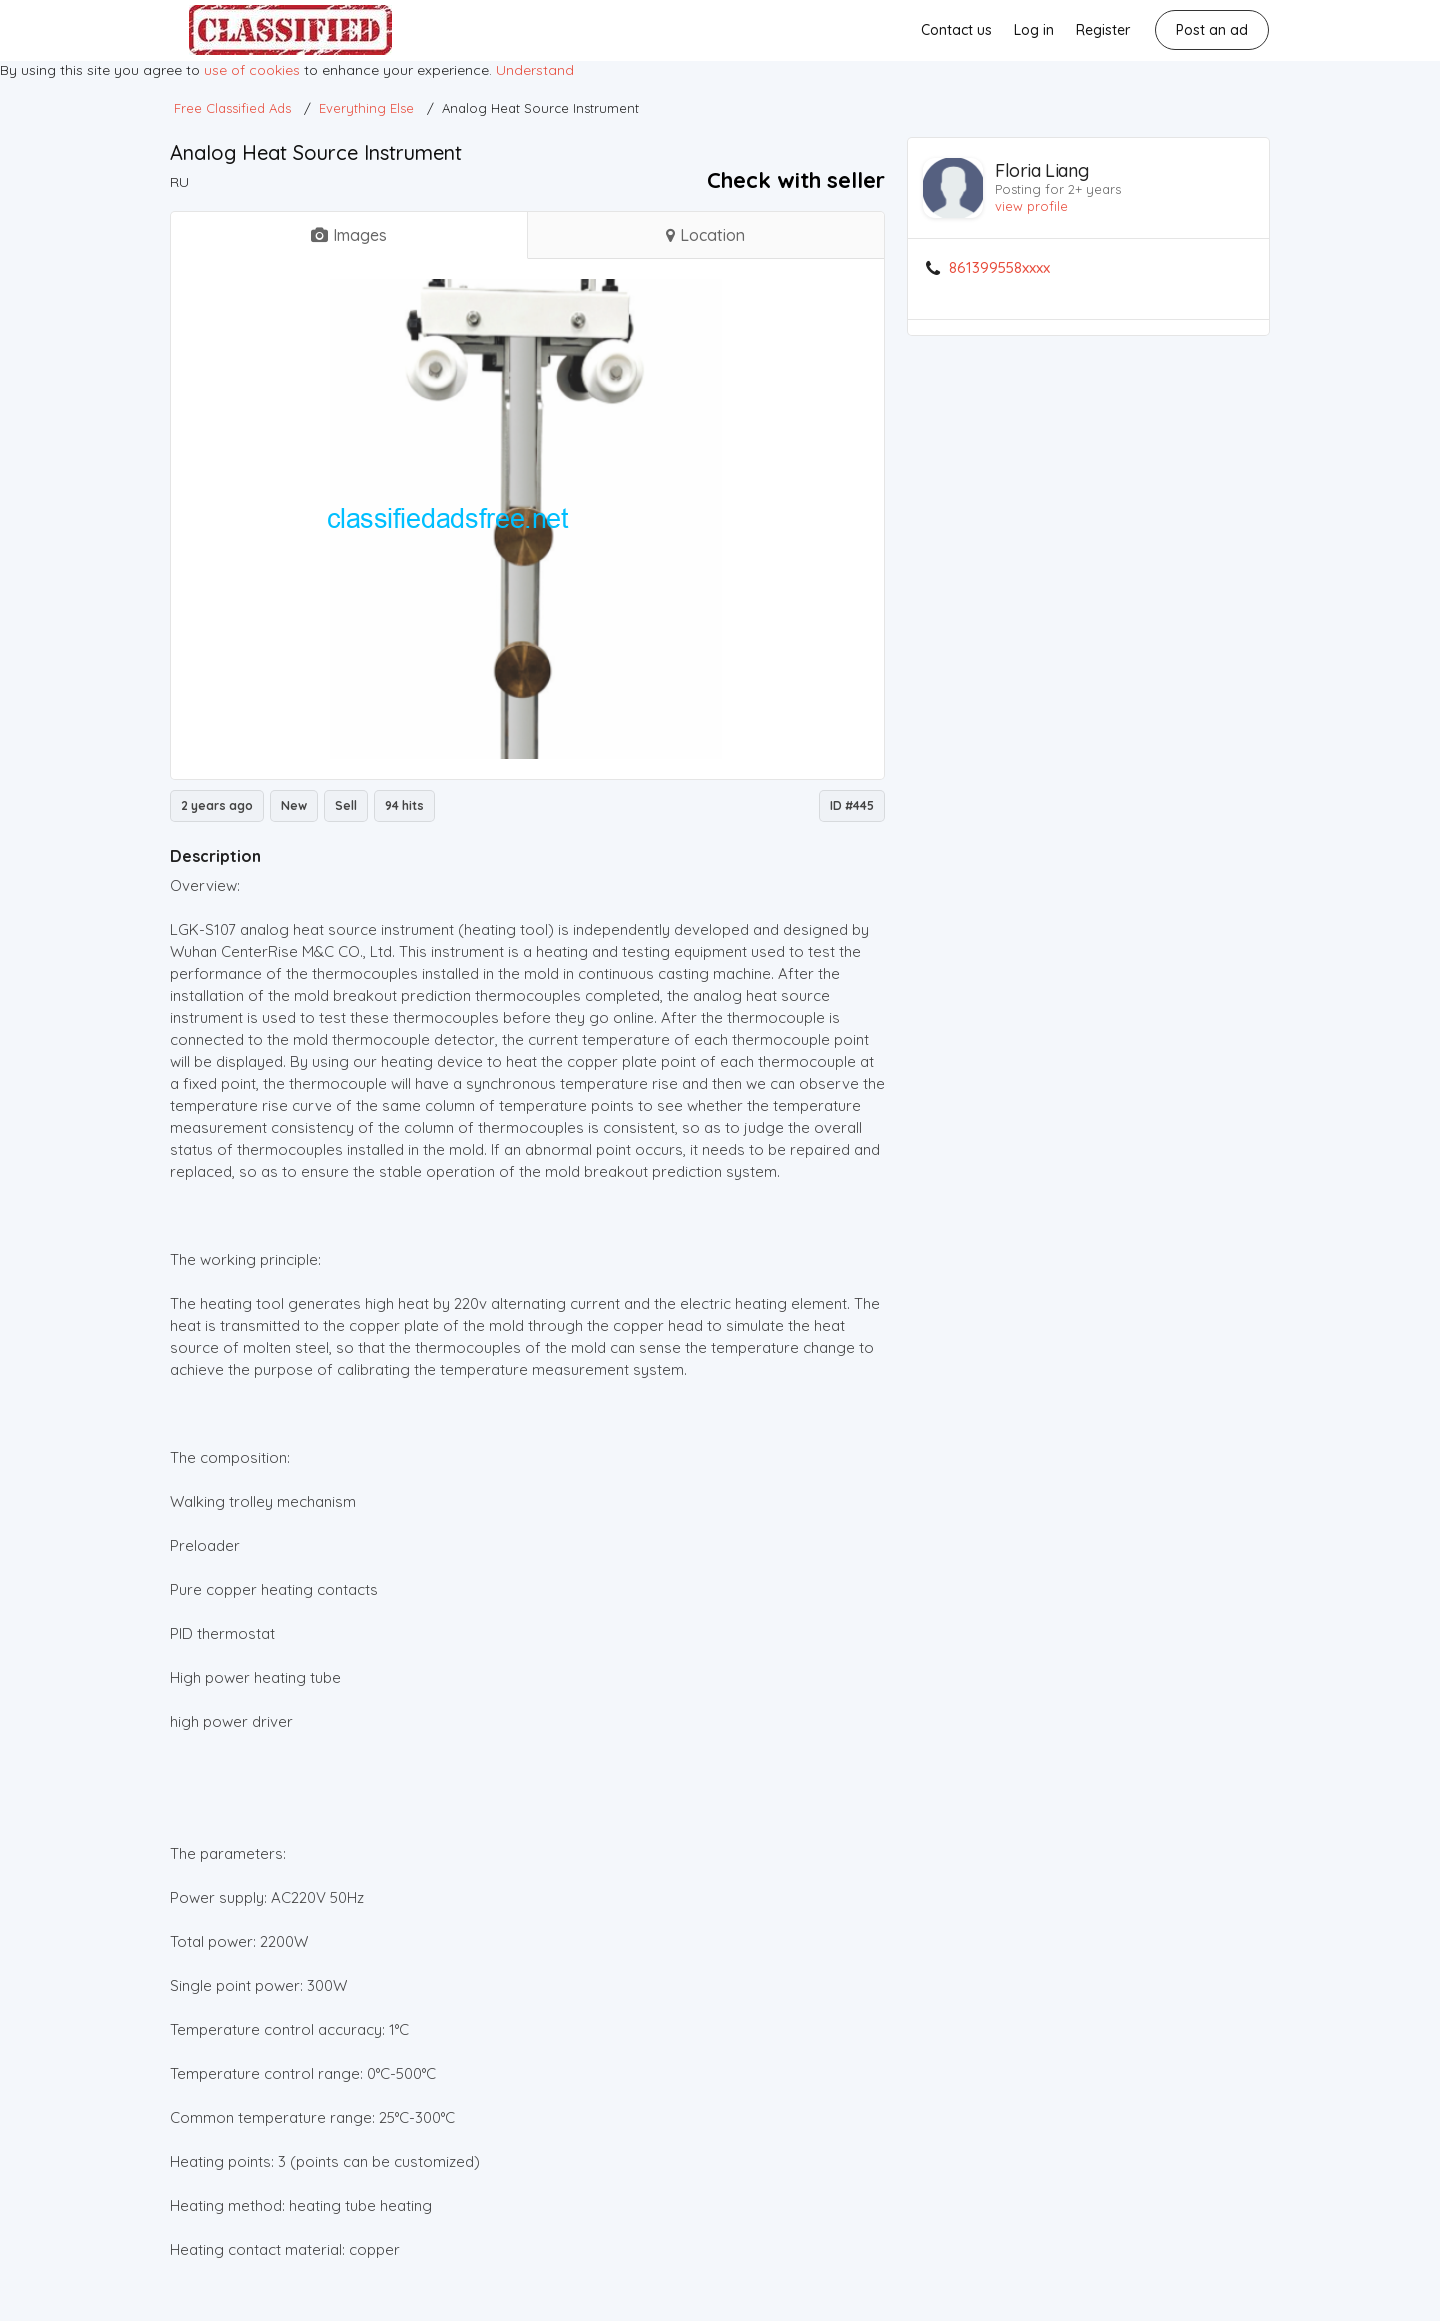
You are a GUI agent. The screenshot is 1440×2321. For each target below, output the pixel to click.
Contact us (956, 30)
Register (1103, 30)
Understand (535, 70)
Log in (1034, 30)
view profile (1031, 206)
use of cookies (252, 70)
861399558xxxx (999, 268)
